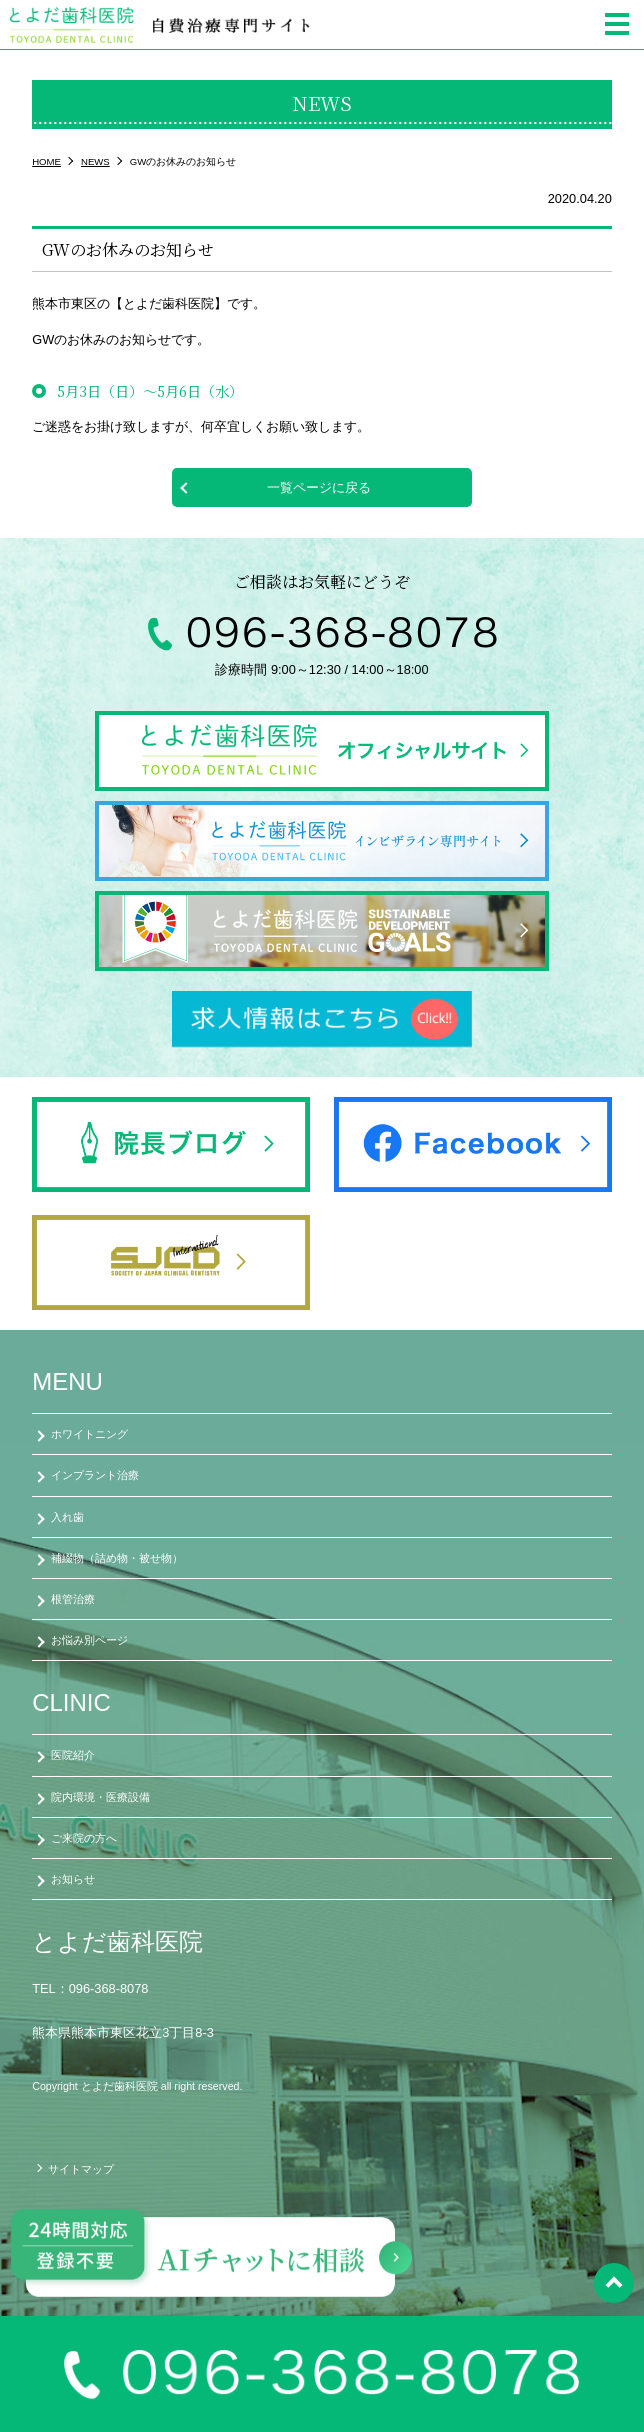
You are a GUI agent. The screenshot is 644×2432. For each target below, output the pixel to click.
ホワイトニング (89, 1434)
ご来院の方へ (84, 1838)
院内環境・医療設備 (100, 1797)
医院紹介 (73, 1755)
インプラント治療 (95, 1475)
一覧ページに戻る (319, 487)
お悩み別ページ (89, 1640)
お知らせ (73, 1879)
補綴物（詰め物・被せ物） (117, 1558)
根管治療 (73, 1599)
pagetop (614, 2283)
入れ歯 (67, 1517)
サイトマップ (81, 2169)
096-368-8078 (109, 1988)
